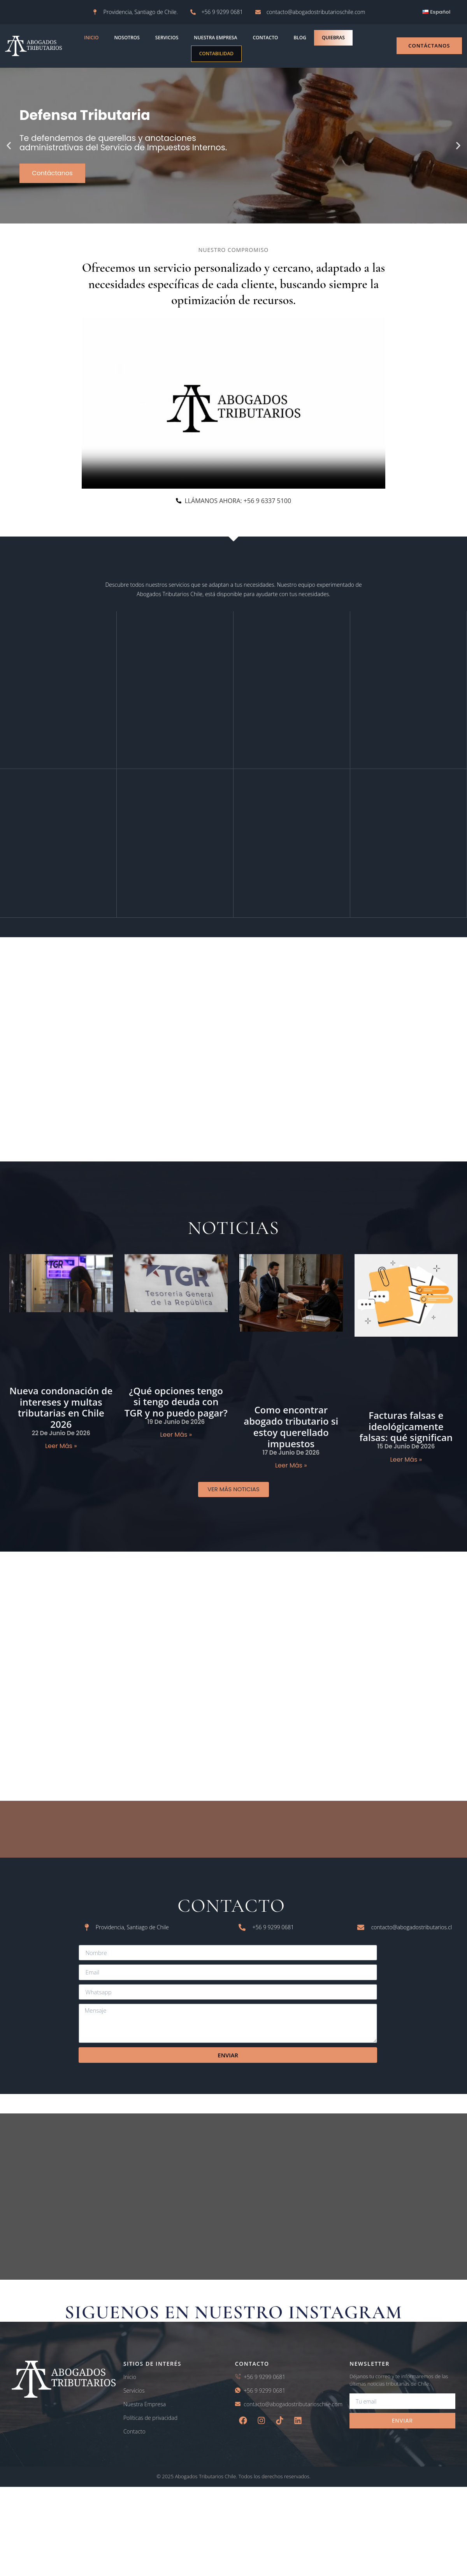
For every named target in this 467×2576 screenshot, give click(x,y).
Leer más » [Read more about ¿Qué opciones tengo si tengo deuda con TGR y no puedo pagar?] (176, 1443)
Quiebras (333, 37)
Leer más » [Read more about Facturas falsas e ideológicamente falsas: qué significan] (406, 1468)
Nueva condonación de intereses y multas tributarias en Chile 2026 (60, 1416)
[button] (9, 146)
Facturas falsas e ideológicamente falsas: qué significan (406, 1435)
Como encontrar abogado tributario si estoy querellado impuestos (291, 1435)
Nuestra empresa (215, 37)
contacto (265, 37)
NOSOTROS (126, 37)
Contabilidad (216, 53)
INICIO (91, 37)
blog (299, 37)
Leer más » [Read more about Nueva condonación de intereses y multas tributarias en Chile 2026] (61, 1454)
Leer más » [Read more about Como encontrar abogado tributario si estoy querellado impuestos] (291, 1474)
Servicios (166, 37)
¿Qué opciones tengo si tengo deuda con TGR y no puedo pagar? (176, 1411)
